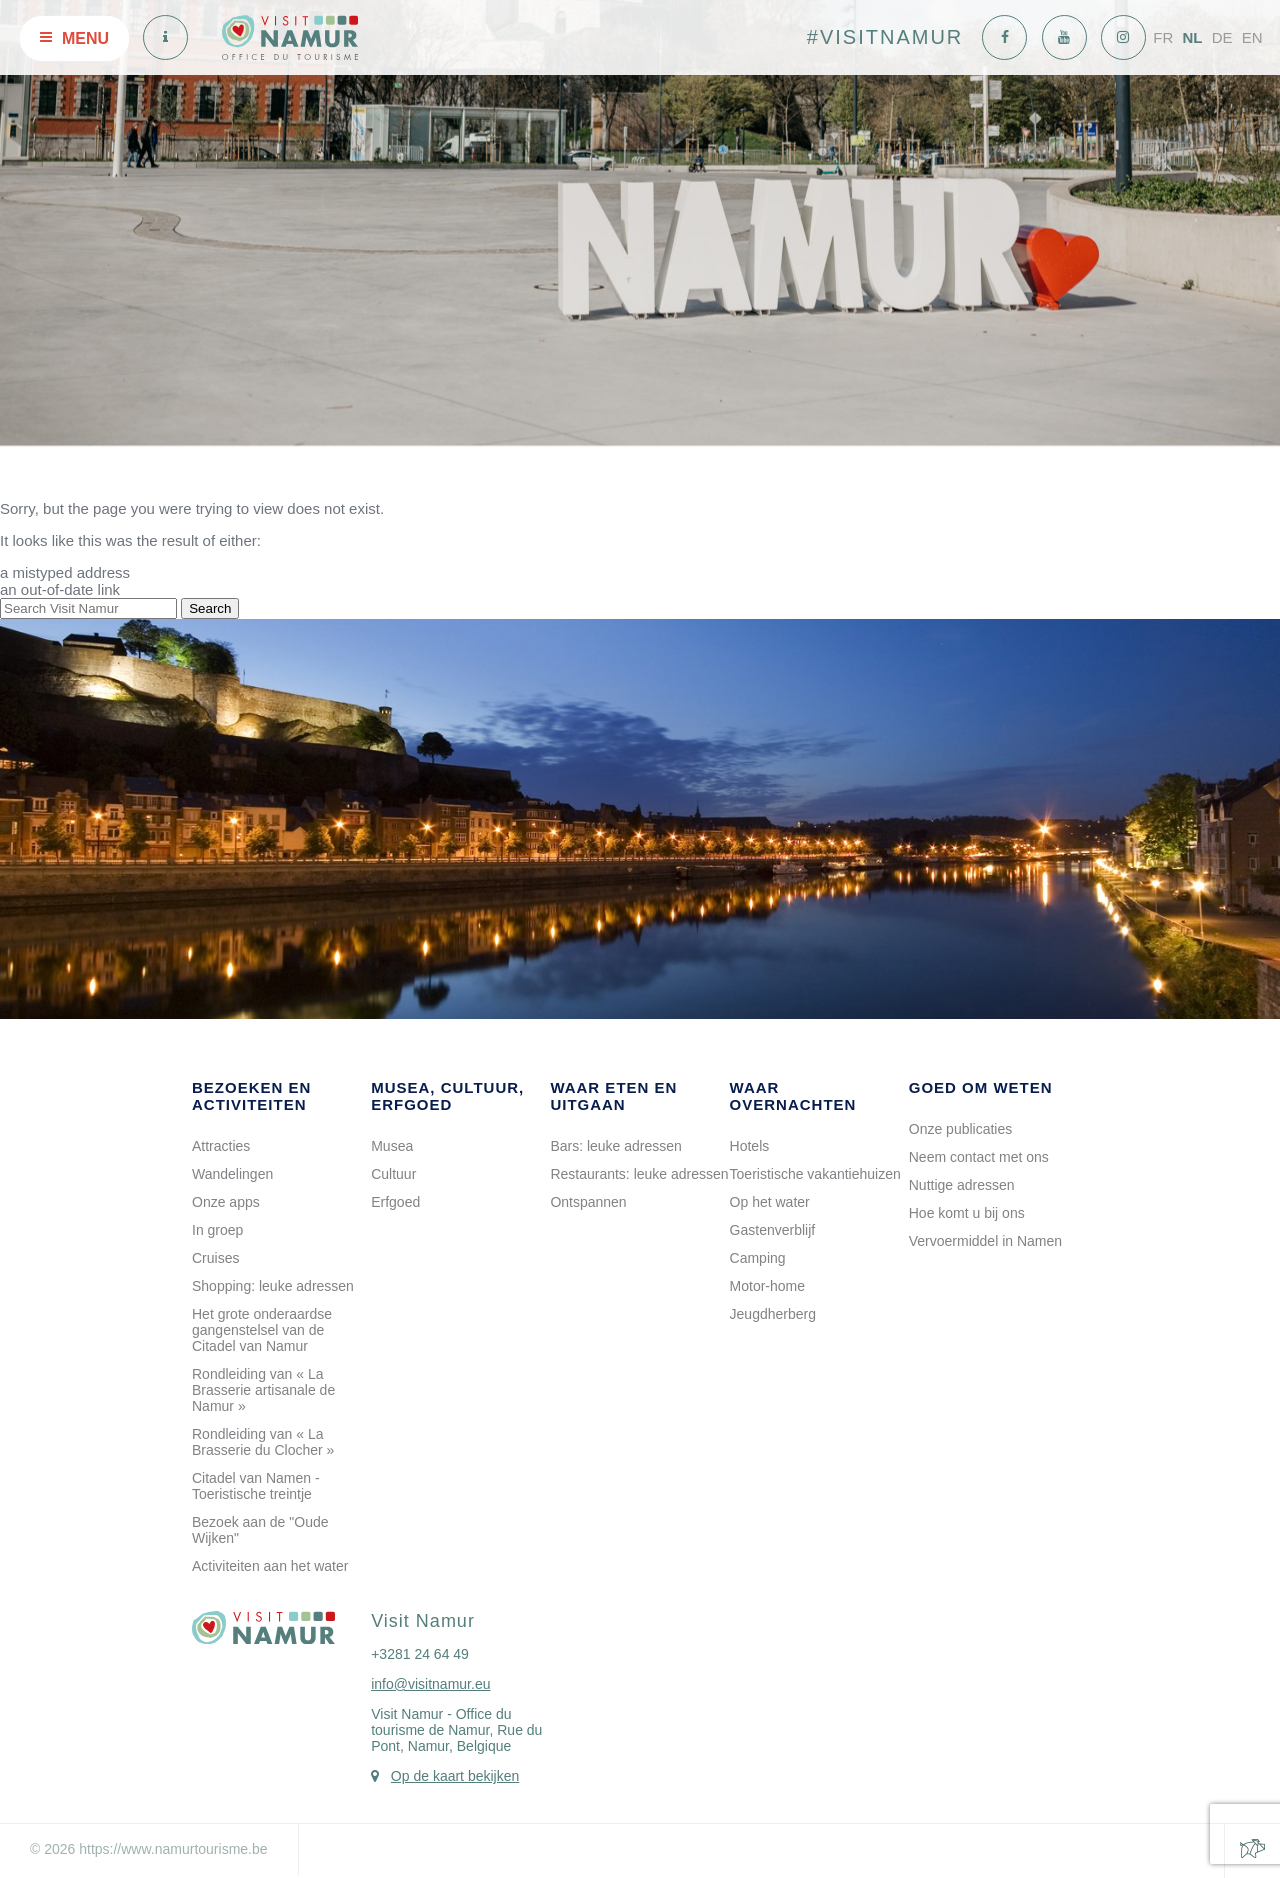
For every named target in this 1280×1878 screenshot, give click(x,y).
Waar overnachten (793, 1096)
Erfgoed (395, 1202)
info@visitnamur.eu (430, 1684)
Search (210, 608)
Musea (392, 1146)
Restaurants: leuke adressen (639, 1174)
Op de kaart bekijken (455, 1776)
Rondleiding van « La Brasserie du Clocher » (263, 1442)
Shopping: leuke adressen (273, 1286)
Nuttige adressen (962, 1185)
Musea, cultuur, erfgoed (447, 1096)
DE (1222, 37)
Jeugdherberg (773, 1314)
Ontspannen (588, 1202)
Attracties (221, 1146)
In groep (217, 1230)
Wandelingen (232, 1174)
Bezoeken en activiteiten (251, 1096)
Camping (758, 1258)
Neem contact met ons (979, 1157)
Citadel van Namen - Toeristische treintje (256, 1486)
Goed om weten (981, 1087)
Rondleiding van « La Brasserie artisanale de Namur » (263, 1390)
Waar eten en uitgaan (613, 1096)
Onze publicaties (961, 1129)
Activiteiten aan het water (270, 1566)
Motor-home (767, 1286)
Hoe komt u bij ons (967, 1213)
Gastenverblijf (773, 1230)
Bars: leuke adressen (616, 1146)
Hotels (750, 1146)
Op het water (770, 1202)
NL (1192, 37)
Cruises (215, 1258)
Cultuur (393, 1174)
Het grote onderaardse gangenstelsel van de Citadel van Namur (262, 1330)
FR (1163, 37)
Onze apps (226, 1202)
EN (1252, 37)
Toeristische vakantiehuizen (815, 1174)
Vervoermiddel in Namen (985, 1241)
